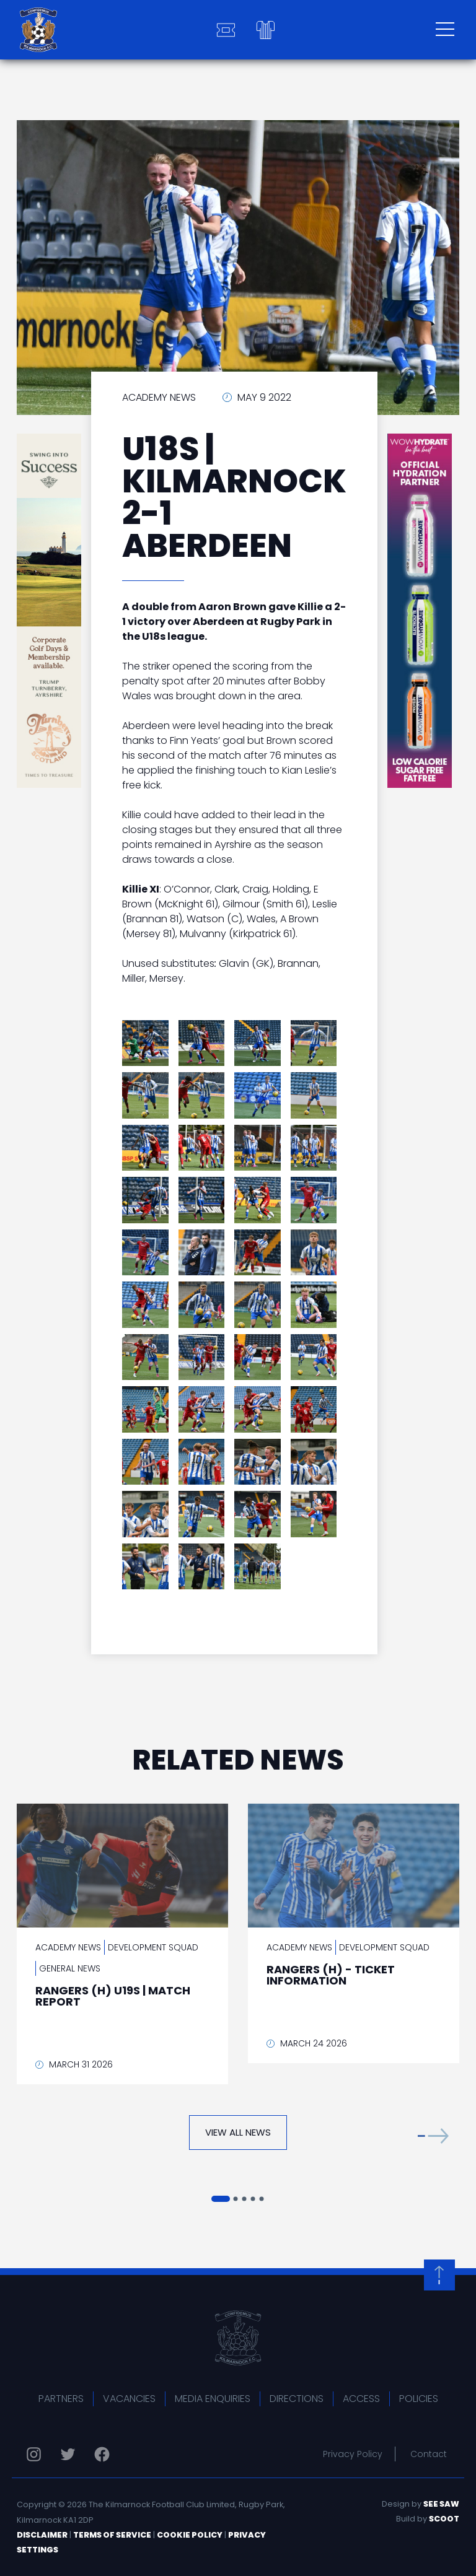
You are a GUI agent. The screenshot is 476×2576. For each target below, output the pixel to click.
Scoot (444, 2518)
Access (361, 2398)
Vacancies (129, 2398)
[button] (433, 2135)
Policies (418, 2398)
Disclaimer (42, 2535)
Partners (61, 2398)
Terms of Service (112, 2535)
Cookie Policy (190, 2535)
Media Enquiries (212, 2398)
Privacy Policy (352, 2454)
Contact (428, 2454)
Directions (297, 2398)
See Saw (441, 2504)
